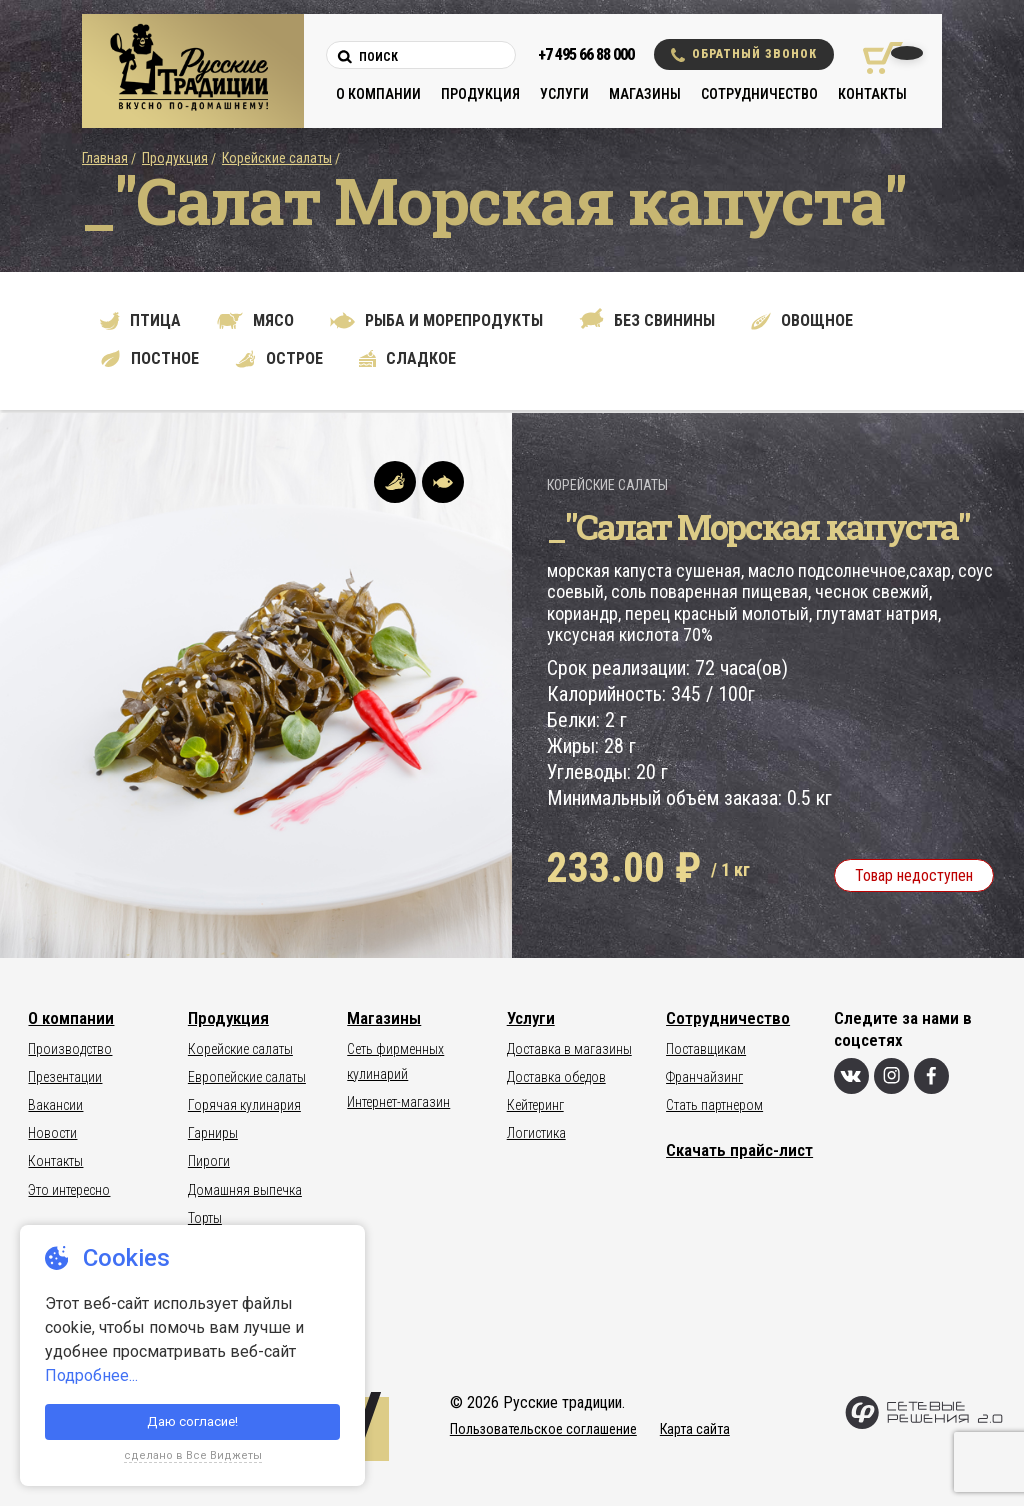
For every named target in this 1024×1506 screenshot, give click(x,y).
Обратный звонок (744, 54)
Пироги (209, 1161)
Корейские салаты (277, 158)
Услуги (564, 94)
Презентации (65, 1077)
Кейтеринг (535, 1105)
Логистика (536, 1133)
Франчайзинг (704, 1077)
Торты (205, 1218)
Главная (105, 158)
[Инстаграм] (891, 1076)
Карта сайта (695, 1429)
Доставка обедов (556, 1077)
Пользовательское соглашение (543, 1429)
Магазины (645, 94)
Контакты (872, 94)
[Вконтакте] (851, 1076)
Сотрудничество (759, 94)
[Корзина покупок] (875, 58)
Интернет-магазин (398, 1102)
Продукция (480, 94)
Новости (52, 1133)
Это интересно (69, 1190)
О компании (378, 94)
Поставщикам (706, 1049)
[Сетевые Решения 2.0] (923, 1424)
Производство (70, 1049)
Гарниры (213, 1133)
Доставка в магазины (569, 1049)
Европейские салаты (247, 1077)
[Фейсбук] (931, 1076)
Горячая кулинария (244, 1105)
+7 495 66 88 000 (586, 54)
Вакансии (55, 1105)
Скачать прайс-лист (739, 1150)
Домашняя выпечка (245, 1190)
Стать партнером (714, 1105)
